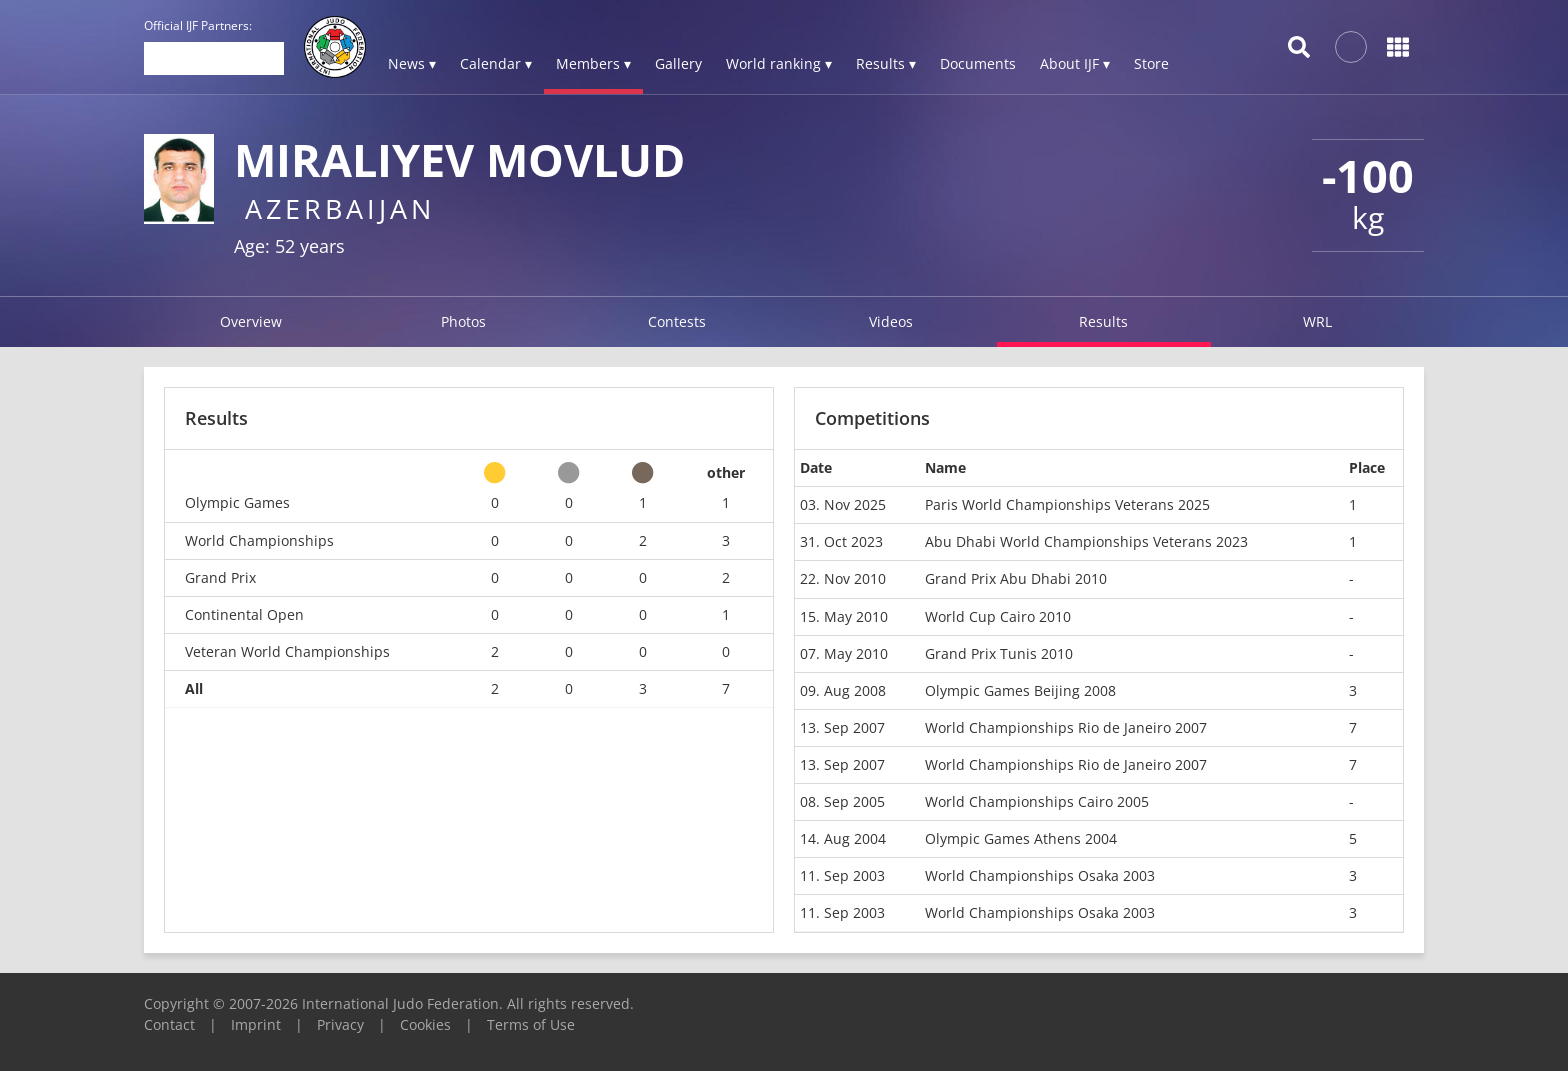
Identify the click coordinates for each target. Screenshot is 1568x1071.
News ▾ (412, 63)
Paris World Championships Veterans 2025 (1067, 504)
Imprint (256, 1024)
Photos (463, 321)
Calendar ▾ (496, 63)
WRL (1317, 321)
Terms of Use (531, 1024)
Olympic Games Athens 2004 (1021, 838)
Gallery (678, 63)
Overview (251, 321)
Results (1103, 321)
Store (1151, 63)
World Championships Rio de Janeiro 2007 (1066, 727)
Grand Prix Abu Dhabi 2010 (1016, 578)
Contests (677, 321)
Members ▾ (593, 63)
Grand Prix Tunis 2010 (999, 653)
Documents (978, 63)
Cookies (425, 1024)
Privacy (340, 1024)
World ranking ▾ (779, 63)
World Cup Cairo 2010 (998, 616)
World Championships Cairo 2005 (1037, 801)
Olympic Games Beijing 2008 (1020, 690)
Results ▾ (886, 63)
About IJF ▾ (1075, 63)
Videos (891, 321)
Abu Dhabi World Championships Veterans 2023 (1086, 541)
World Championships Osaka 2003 (1040, 875)
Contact (169, 1024)
